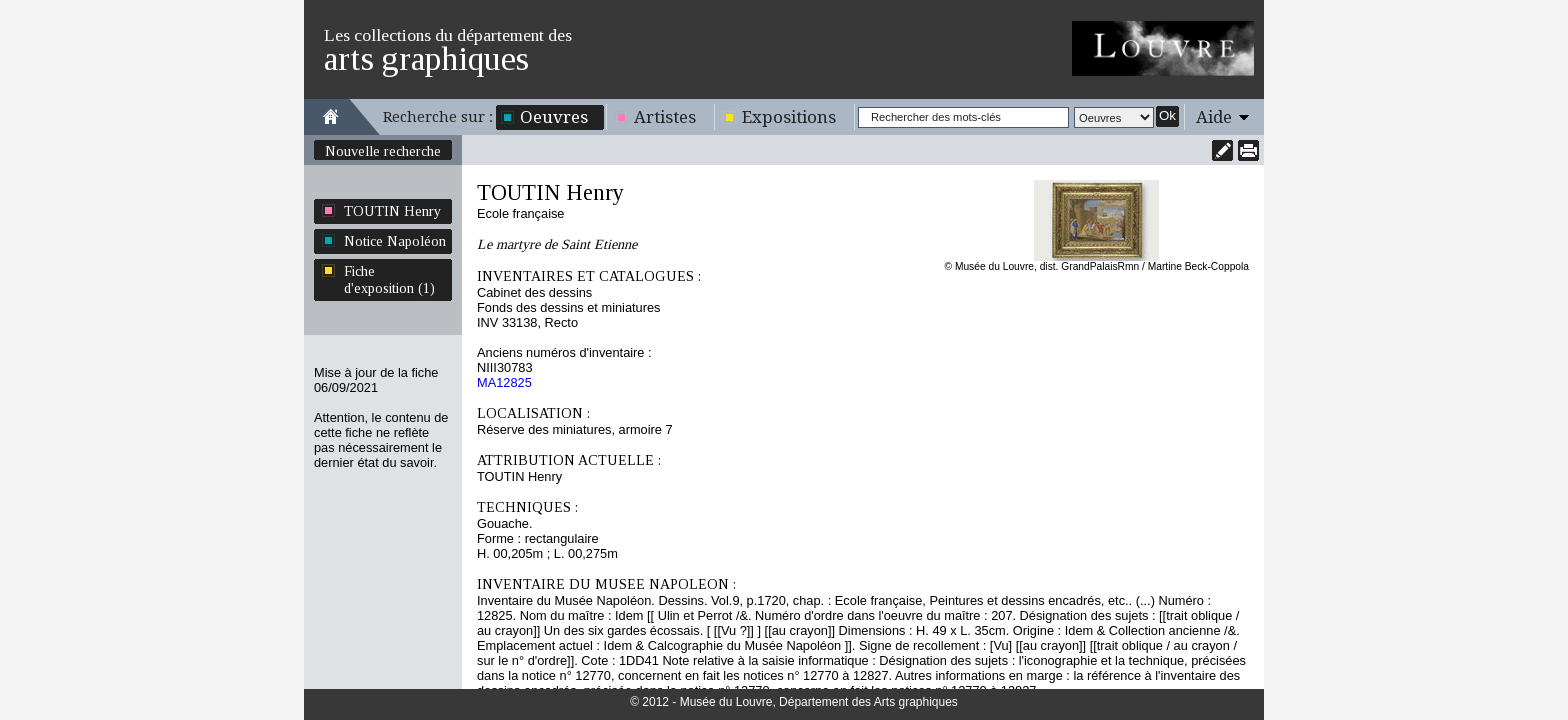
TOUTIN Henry (392, 211)
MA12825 (504, 382)
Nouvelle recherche (383, 151)
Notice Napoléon (395, 241)
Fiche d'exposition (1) (389, 279)
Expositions (789, 117)
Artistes (665, 117)
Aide (1214, 117)
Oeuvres (554, 117)
